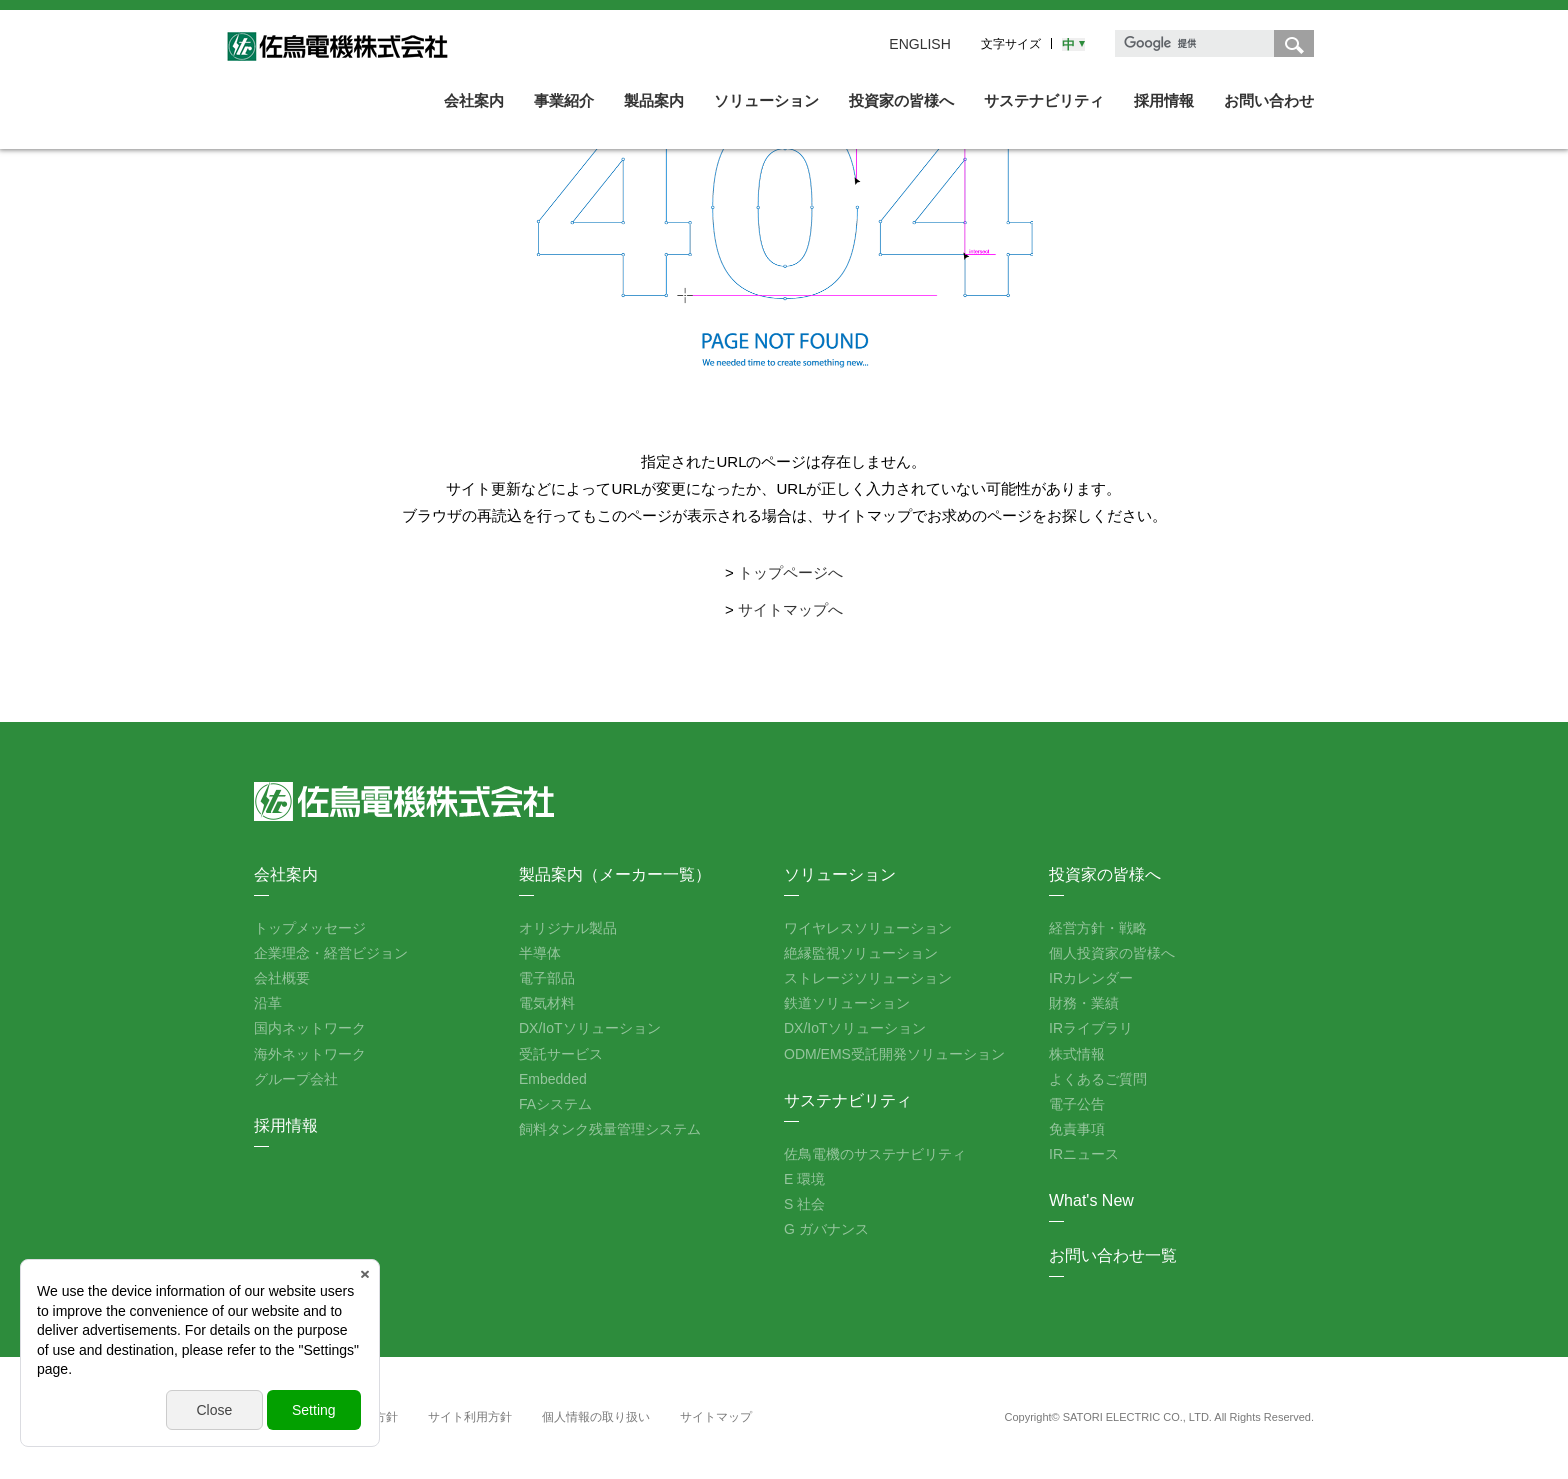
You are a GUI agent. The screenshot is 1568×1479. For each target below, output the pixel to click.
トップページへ (790, 572)
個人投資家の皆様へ (1112, 953)
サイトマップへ (790, 609)
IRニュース (1084, 1154)
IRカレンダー (1091, 978)
